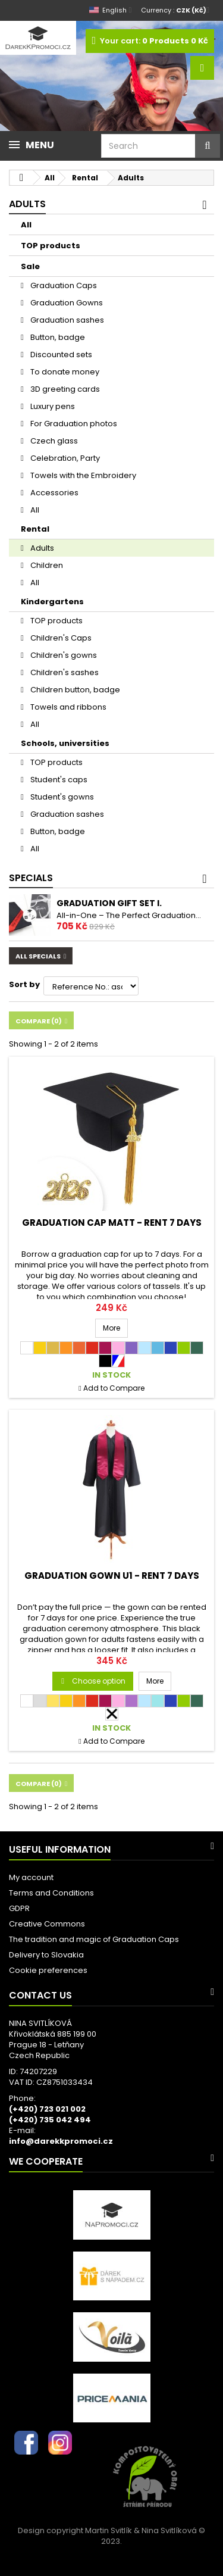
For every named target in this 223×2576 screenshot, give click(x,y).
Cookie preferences (48, 1970)
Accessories (53, 492)
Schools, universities (65, 743)
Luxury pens (52, 406)
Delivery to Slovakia (46, 1954)
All (26, 224)
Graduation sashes (66, 320)
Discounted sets (60, 354)
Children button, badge (74, 689)
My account (31, 1877)
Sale (30, 266)
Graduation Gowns (66, 302)
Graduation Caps (63, 285)
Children (46, 565)
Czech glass (53, 440)
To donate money (64, 371)
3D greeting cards (64, 389)
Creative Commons (47, 1923)
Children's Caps (60, 638)
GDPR (19, 1908)
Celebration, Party (64, 458)
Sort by (24, 984)
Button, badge (57, 337)
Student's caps (58, 779)
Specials (31, 878)
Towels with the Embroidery (82, 475)
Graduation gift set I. (109, 903)
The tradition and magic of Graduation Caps (94, 1939)
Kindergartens (52, 601)
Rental (35, 529)
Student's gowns (61, 797)
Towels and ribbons (67, 707)
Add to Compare (114, 1388)
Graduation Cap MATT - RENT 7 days (112, 1222)
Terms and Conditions (51, 1893)
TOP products (50, 245)
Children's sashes (64, 672)
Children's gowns (63, 655)
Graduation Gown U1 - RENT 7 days (111, 1575)
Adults (41, 548)
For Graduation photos (73, 423)
